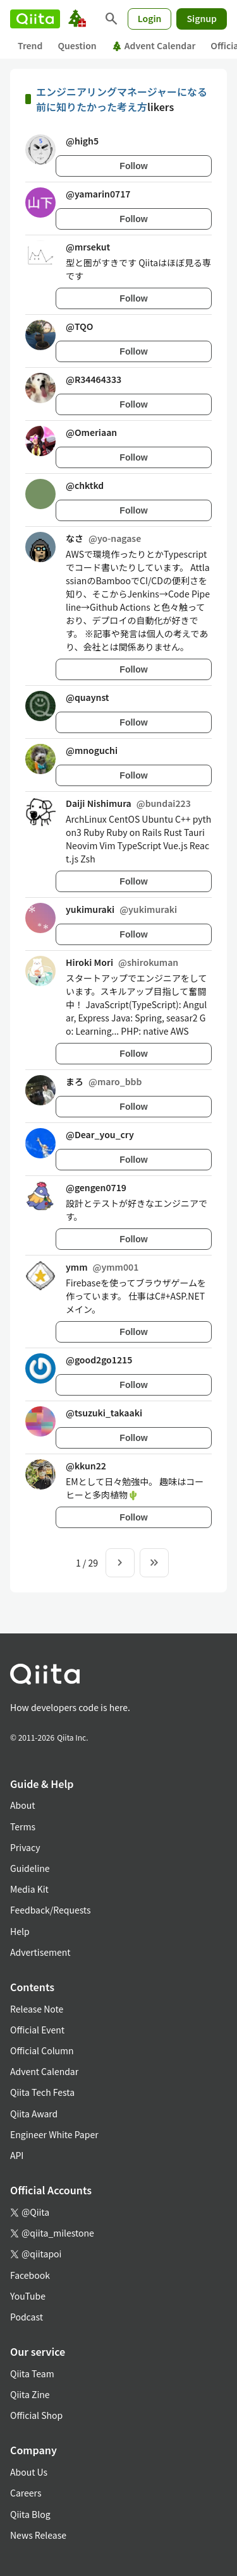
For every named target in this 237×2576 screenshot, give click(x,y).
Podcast (26, 2316)
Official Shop (36, 2415)
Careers (25, 2492)
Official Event (37, 2029)
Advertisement (40, 1952)
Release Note (36, 2009)
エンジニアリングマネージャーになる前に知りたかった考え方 (121, 99)
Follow (133, 166)
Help (20, 1931)
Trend (30, 45)
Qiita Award (34, 2113)
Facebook (30, 2275)
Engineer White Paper (54, 2134)
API (16, 2155)
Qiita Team (32, 2373)
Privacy (25, 1847)
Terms (22, 1826)
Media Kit (29, 1889)
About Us (28, 2472)
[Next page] (120, 1562)
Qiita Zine (30, 2394)
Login (150, 18)
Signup (201, 18)
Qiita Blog (30, 2514)
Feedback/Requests (50, 1909)
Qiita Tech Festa (42, 2092)
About (22, 1805)
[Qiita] (35, 18)
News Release (38, 2535)
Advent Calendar (154, 45)
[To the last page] (154, 1562)
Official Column (42, 2050)
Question (77, 45)
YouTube (28, 2296)
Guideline (30, 1868)
